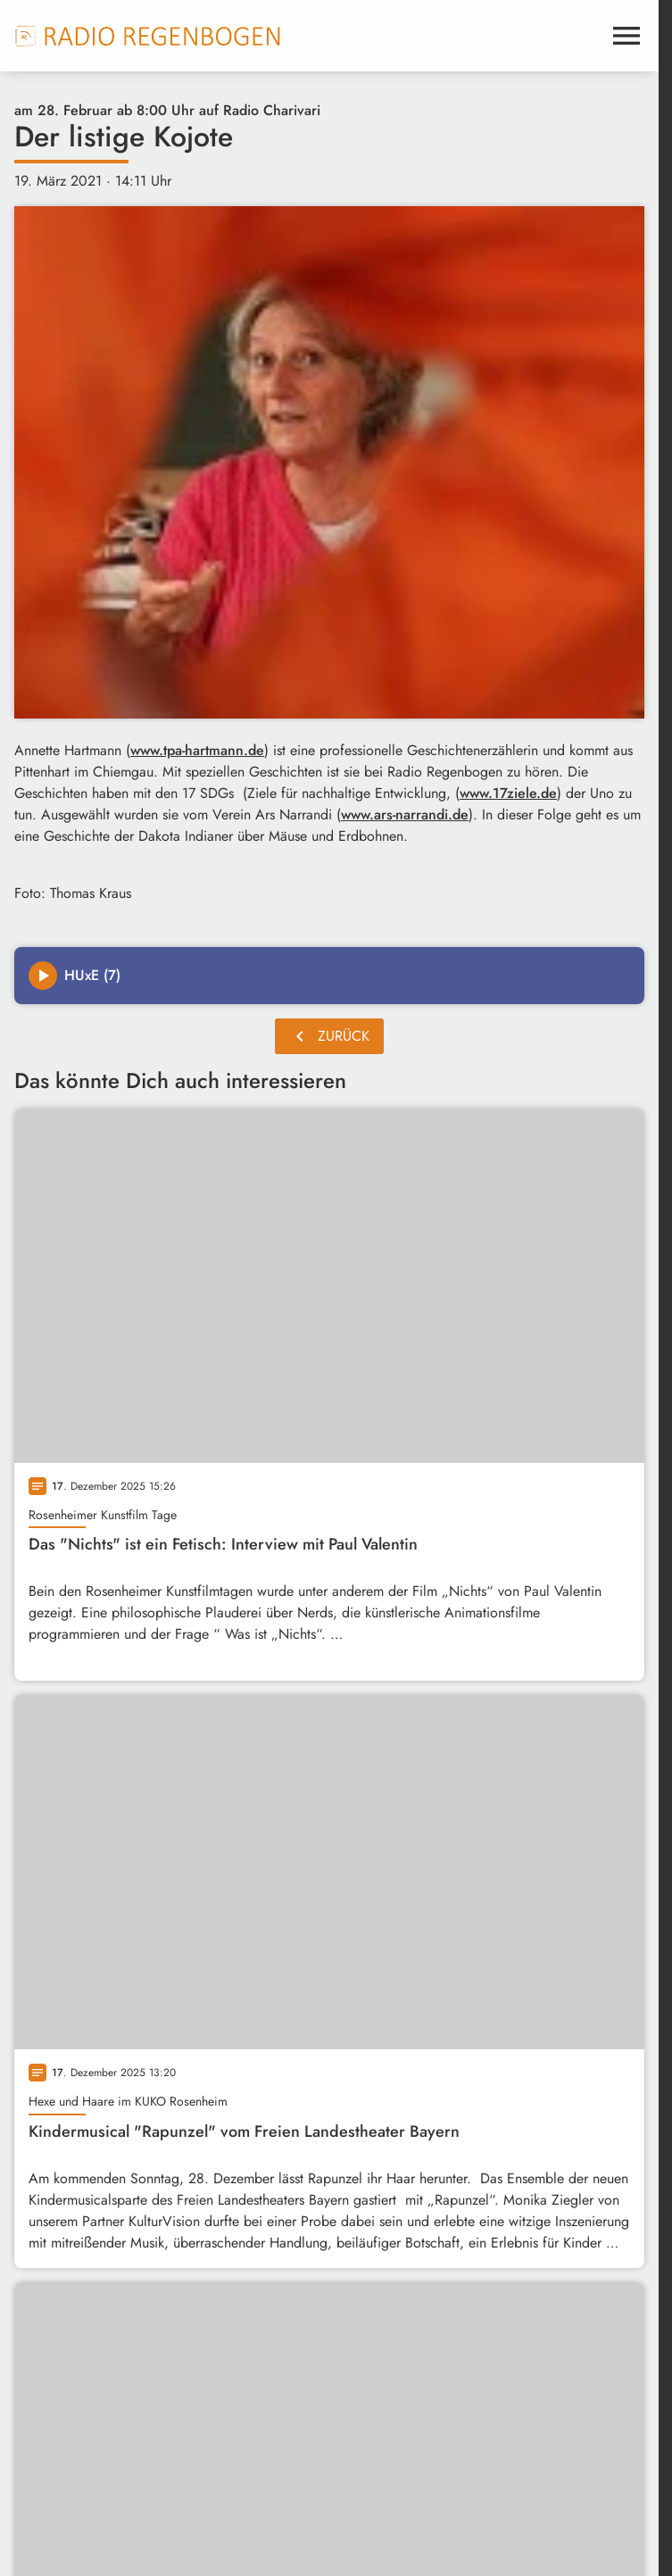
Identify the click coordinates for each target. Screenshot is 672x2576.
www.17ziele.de (508, 793)
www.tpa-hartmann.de (197, 750)
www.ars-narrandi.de (405, 814)
